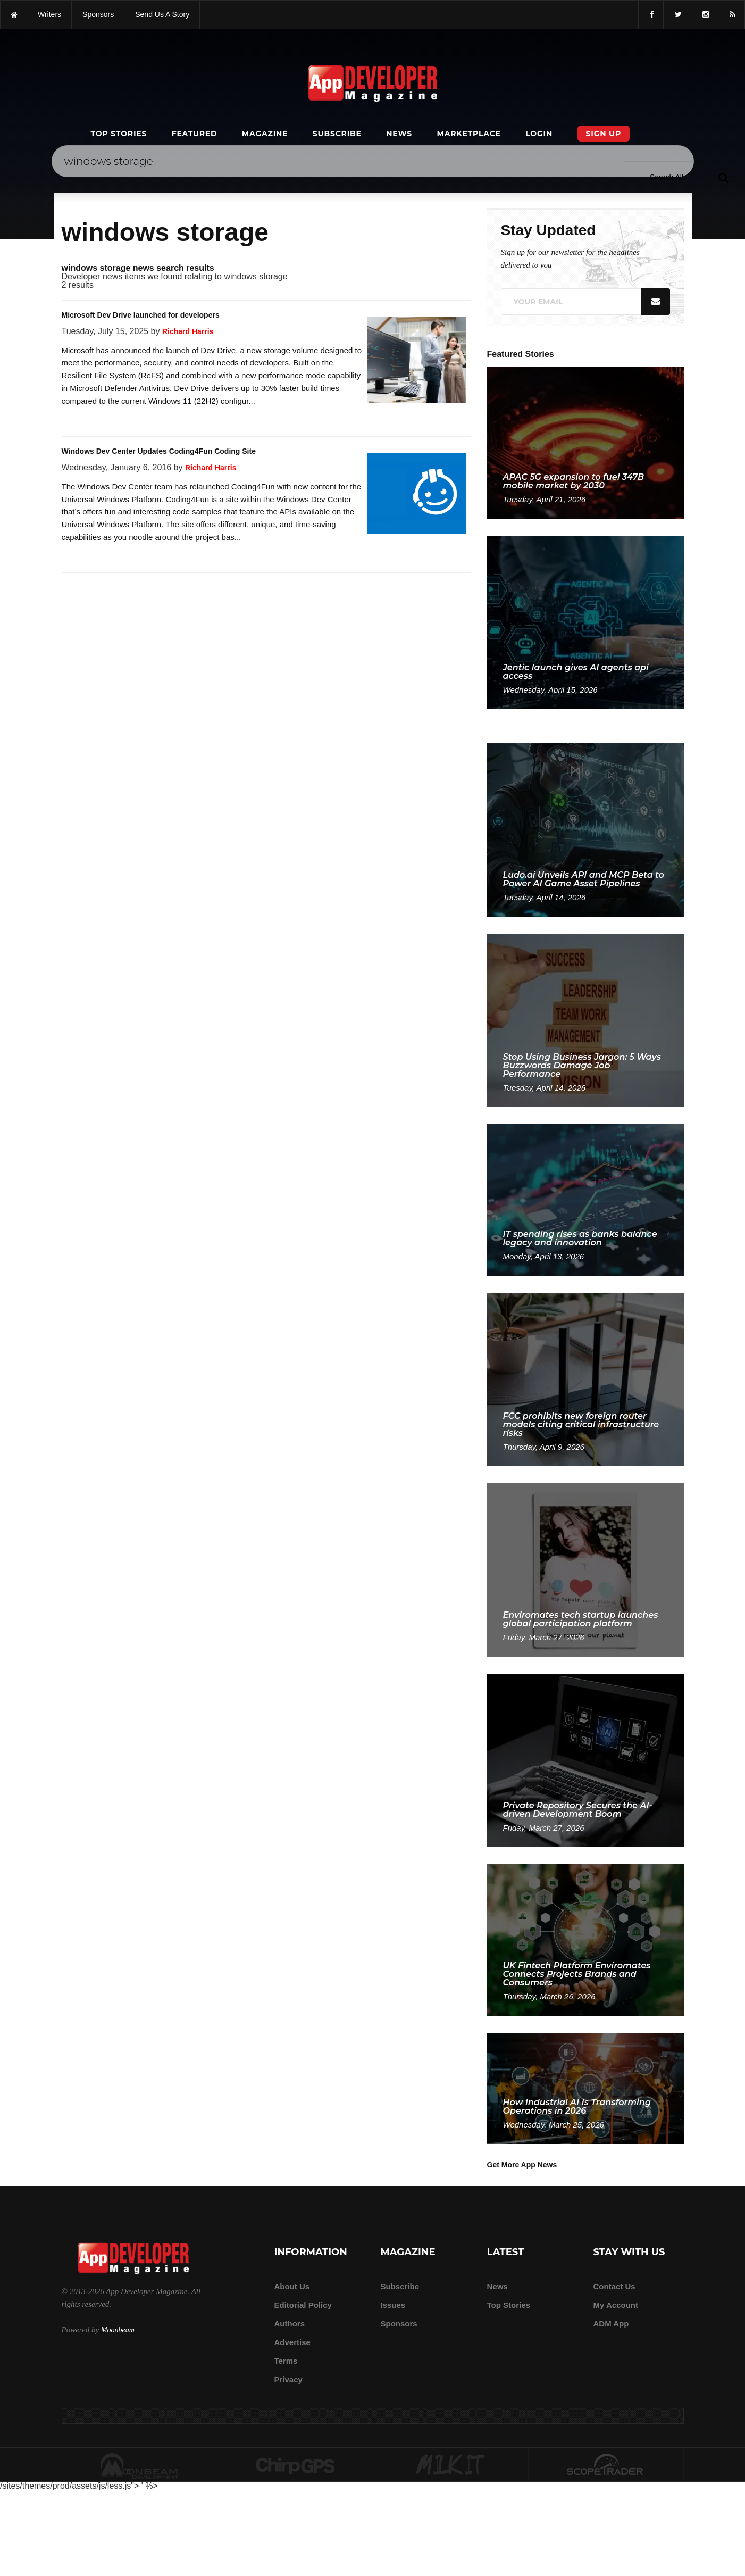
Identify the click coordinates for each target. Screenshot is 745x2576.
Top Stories (119, 133)
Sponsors (399, 2323)
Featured (194, 133)
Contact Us (614, 2286)
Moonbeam (118, 2330)
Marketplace (468, 133)
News (399, 133)
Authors (289, 2323)
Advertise (292, 2342)
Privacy (288, 2379)
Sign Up (603, 133)
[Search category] (666, 177)
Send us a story (162, 14)
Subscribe (337, 133)
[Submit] (723, 177)
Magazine (265, 133)
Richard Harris (187, 331)
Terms (286, 2360)
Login (539, 133)
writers (49, 14)
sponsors (98, 14)
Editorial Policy (303, 2304)
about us (292, 2286)
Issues (393, 2304)
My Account (615, 2304)
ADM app (611, 2323)
